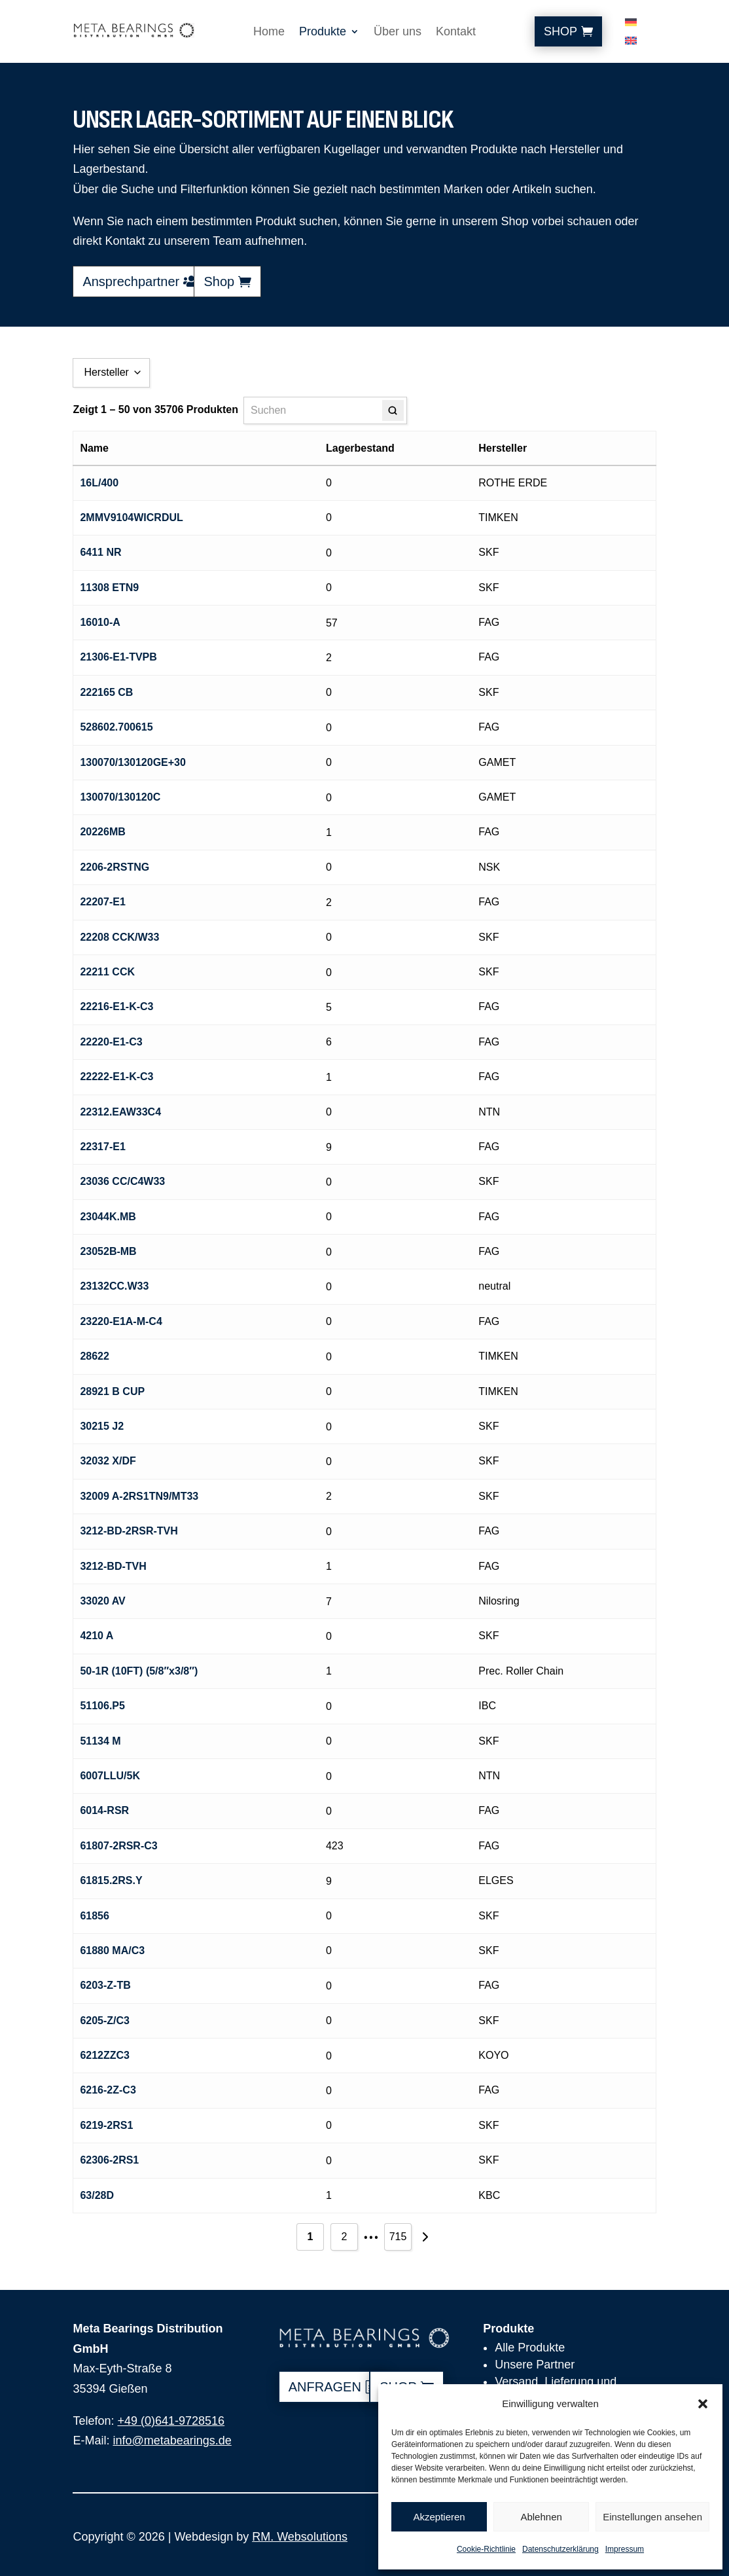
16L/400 (99, 482)
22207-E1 (102, 901)
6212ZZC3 (105, 2055)
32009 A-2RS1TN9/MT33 (139, 1496)
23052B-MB (108, 1251)
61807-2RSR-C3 (118, 1845)
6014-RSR (104, 1810)
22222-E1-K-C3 (116, 1076)
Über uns (397, 32)
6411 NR (100, 552)
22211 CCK (107, 971)
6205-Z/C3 (105, 2020)
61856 (94, 1915)
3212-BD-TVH (113, 1566)
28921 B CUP (112, 1391)
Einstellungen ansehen (652, 2516)
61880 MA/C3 (112, 1950)
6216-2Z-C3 (107, 2089)
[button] (702, 2403)
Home (269, 32)
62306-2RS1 (109, 2160)
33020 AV (102, 1600)
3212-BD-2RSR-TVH (128, 1530)
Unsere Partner (535, 2364)
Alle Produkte (530, 2347)
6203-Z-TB (105, 1985)
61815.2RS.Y (111, 1880)
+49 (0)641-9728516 (170, 2420)
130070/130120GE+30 (132, 762)
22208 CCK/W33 (119, 937)
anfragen (325, 2387)
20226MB (102, 831)
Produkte (322, 32)
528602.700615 (116, 727)
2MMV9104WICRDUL (131, 517)
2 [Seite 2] (344, 2236)
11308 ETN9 (109, 587)
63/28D (97, 2195)
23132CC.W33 (114, 1286)
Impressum (624, 2549)
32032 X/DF (107, 1460)
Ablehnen (540, 2516)
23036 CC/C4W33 (122, 1181)
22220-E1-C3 (111, 1041)
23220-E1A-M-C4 (121, 1321)
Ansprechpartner (130, 281)
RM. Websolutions (299, 2536)
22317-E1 (102, 1146)
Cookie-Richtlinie (486, 2549)
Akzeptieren (439, 2516)
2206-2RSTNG (114, 867)
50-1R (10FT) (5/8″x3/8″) (139, 1671)
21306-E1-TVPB (118, 656)
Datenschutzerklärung (560, 2549)
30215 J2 (102, 1426)
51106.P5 (102, 1705)
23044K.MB (107, 1216)
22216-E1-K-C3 (116, 1006)
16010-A (100, 622)
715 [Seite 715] (398, 2236)
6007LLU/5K (110, 1775)
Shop (560, 31)
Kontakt (456, 32)
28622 (94, 1356)
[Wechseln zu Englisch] (631, 43)
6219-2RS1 (106, 2125)
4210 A (96, 1635)
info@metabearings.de (172, 2440)
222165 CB (106, 692)
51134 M (100, 1741)
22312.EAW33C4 (120, 1111)
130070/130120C (120, 797)
